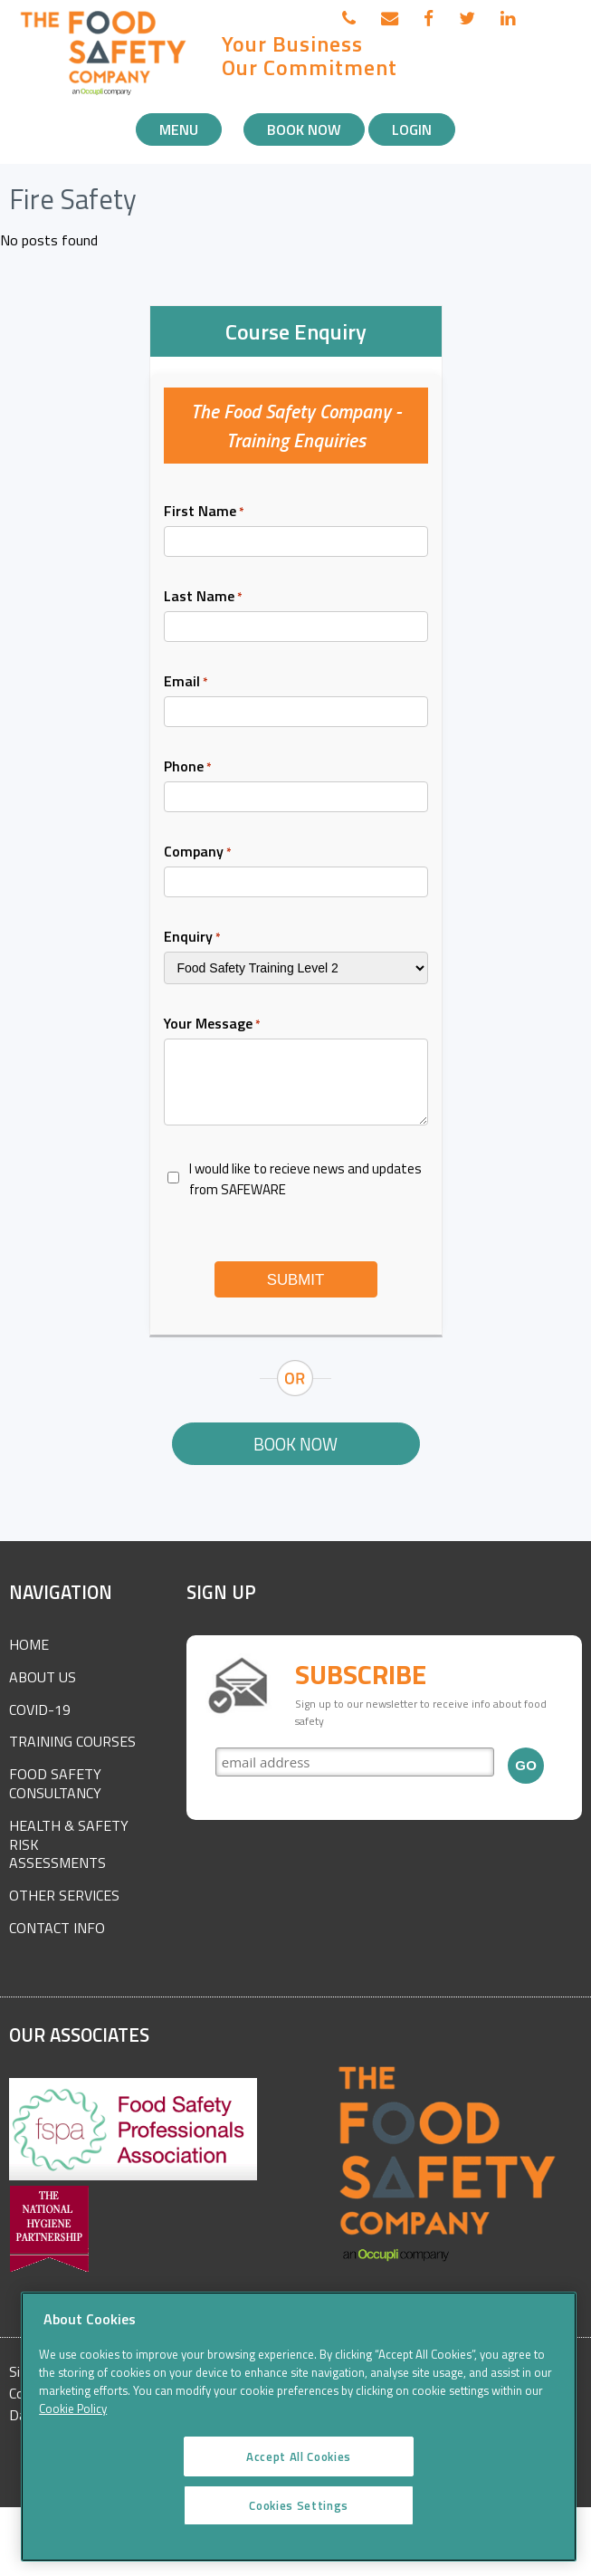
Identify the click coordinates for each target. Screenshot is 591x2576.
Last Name (203, 596)
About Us (42, 1677)
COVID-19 (40, 1709)
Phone (188, 766)
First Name (204, 511)
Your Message (212, 1023)
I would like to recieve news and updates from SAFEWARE (305, 1179)
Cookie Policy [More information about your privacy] (73, 2431)
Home (29, 1644)
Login (412, 129)
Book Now (304, 129)
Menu (178, 129)
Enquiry (192, 936)
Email (186, 681)
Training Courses (72, 1741)
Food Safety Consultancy (55, 1783)
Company (198, 851)
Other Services (64, 1895)
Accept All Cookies (298, 2478)
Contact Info (57, 1928)
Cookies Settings (298, 2527)
